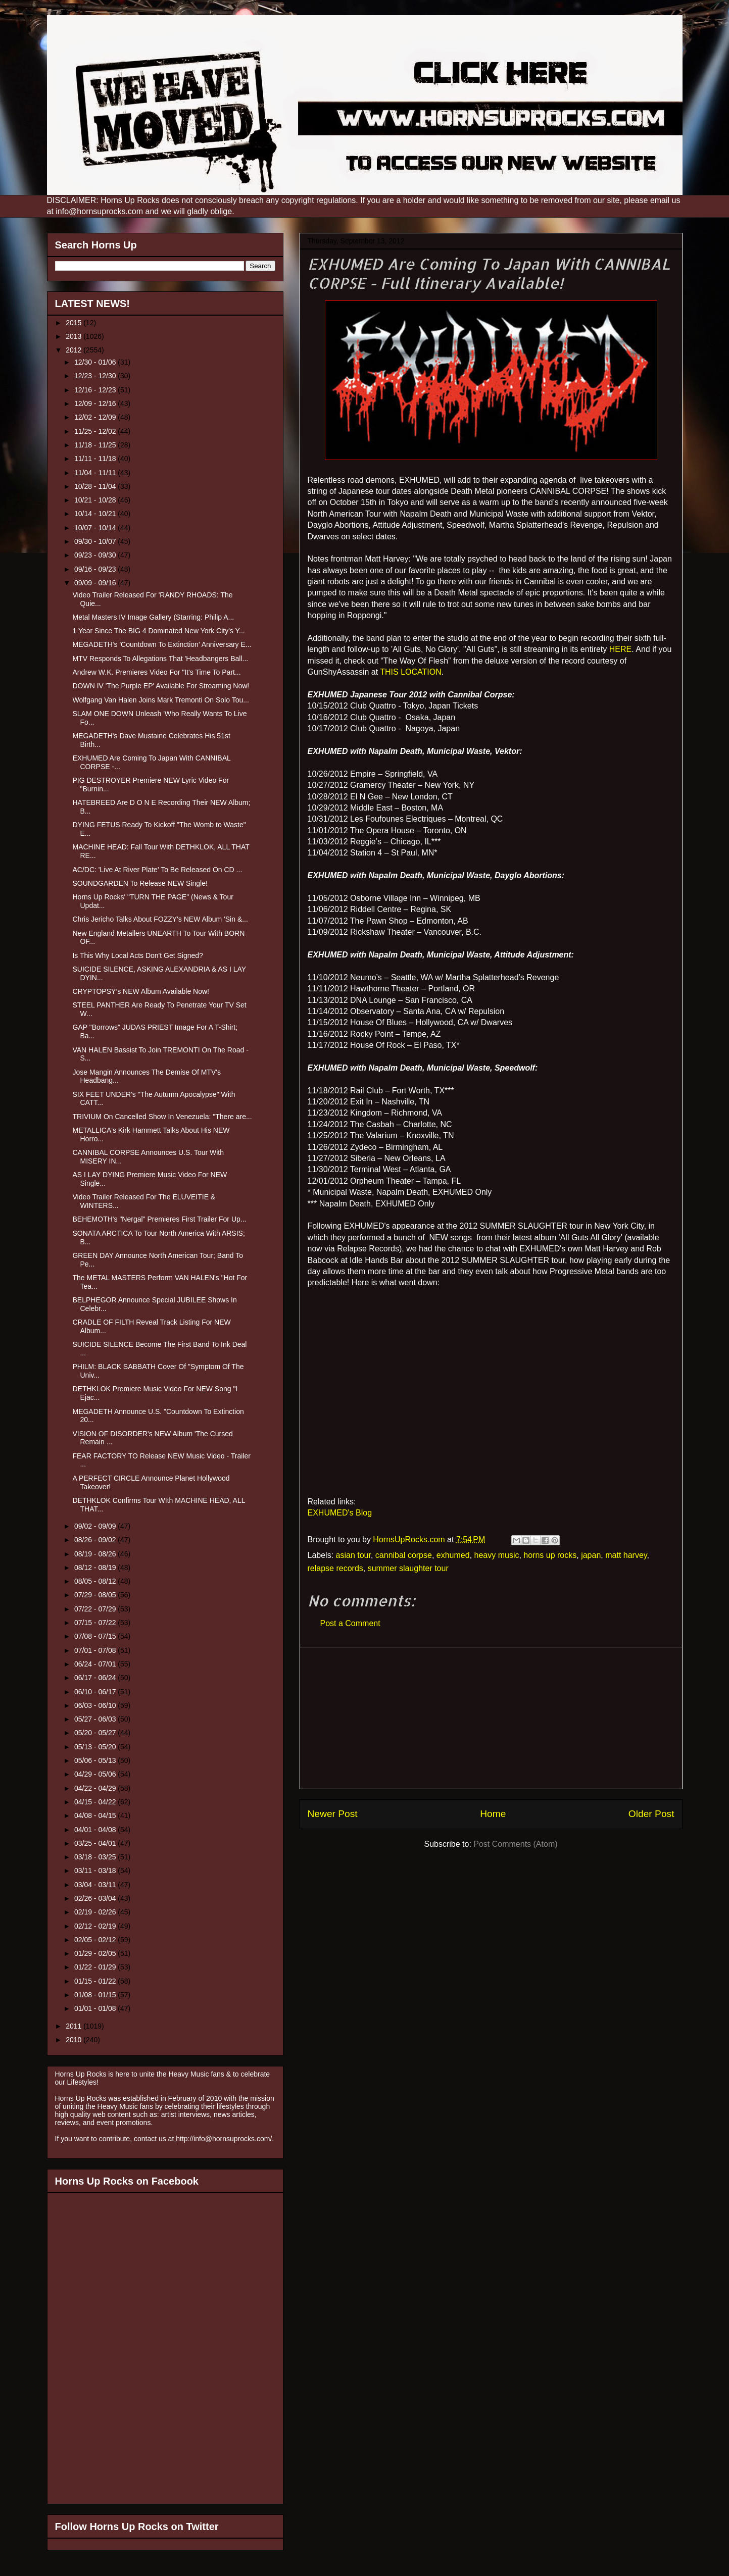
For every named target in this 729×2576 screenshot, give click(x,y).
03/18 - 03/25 (96, 1857)
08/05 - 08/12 (96, 1581)
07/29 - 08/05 (96, 1595)
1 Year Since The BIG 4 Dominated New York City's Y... (158, 631)
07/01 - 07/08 (96, 1650)
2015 (74, 323)
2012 (74, 350)
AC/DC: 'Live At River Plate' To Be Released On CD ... (157, 870)
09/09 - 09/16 (96, 583)
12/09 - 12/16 (96, 403)
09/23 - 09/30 (96, 555)
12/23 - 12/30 (96, 376)
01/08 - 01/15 (96, 1995)
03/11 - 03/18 (96, 1870)
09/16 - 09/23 (96, 569)
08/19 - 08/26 (96, 1554)
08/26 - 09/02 (96, 1540)
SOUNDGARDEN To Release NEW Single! (139, 883)
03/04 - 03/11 (96, 1885)
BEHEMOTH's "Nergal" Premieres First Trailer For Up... (159, 1219)
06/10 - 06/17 (96, 1692)
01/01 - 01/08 (96, 2008)
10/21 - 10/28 (96, 500)
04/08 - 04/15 (96, 1815)
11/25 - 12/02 (96, 431)
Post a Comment (350, 1623)
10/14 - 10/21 (96, 514)
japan (591, 1555)
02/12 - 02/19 (96, 1926)
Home (493, 1813)
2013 (74, 336)
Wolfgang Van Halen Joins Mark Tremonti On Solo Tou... (160, 700)
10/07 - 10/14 (96, 528)
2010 (74, 2040)
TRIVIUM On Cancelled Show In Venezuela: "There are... (162, 1117)
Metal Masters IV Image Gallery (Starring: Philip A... (153, 617)
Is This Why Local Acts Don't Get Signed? (137, 955)
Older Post (651, 1813)
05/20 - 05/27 (96, 1733)
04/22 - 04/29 (96, 1788)
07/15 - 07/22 (96, 1623)
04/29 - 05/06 (96, 1774)
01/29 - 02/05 (96, 1953)
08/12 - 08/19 (96, 1567)
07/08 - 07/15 (96, 1636)
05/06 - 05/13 (96, 1760)
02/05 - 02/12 (96, 1940)
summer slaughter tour (408, 1568)
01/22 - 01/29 (96, 1967)
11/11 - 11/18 (96, 458)
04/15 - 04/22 (96, 1802)
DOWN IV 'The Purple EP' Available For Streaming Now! (160, 686)
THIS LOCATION (411, 672)
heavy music (496, 1555)
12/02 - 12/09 (96, 417)
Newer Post (333, 1813)
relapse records (335, 1568)
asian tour (353, 1555)
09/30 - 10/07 (96, 541)
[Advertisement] (491, 1718)
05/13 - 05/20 (96, 1747)
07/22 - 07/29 (96, 1609)
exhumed (453, 1555)
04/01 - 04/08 (96, 1830)
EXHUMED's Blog (340, 1512)
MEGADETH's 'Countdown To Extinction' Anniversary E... (161, 644)
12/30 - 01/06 (96, 362)
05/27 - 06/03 (96, 1719)
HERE (620, 649)
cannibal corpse (403, 1555)
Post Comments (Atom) (515, 1844)
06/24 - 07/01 (96, 1664)
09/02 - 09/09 (96, 1526)
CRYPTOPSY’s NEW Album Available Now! (140, 991)
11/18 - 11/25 (96, 445)
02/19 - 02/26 (96, 1912)
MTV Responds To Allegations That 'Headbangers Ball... (160, 658)
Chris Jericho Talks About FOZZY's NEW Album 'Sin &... (160, 919)
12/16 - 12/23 (96, 390)
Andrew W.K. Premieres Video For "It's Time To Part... (156, 672)
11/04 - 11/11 (96, 473)
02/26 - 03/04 (96, 1898)
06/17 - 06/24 (96, 1678)
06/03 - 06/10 (96, 1705)
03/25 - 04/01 (96, 1843)
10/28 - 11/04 (96, 486)
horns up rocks (549, 1555)
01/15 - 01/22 (96, 1981)
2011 (74, 2026)
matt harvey (626, 1555)
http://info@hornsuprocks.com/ (224, 2139)
